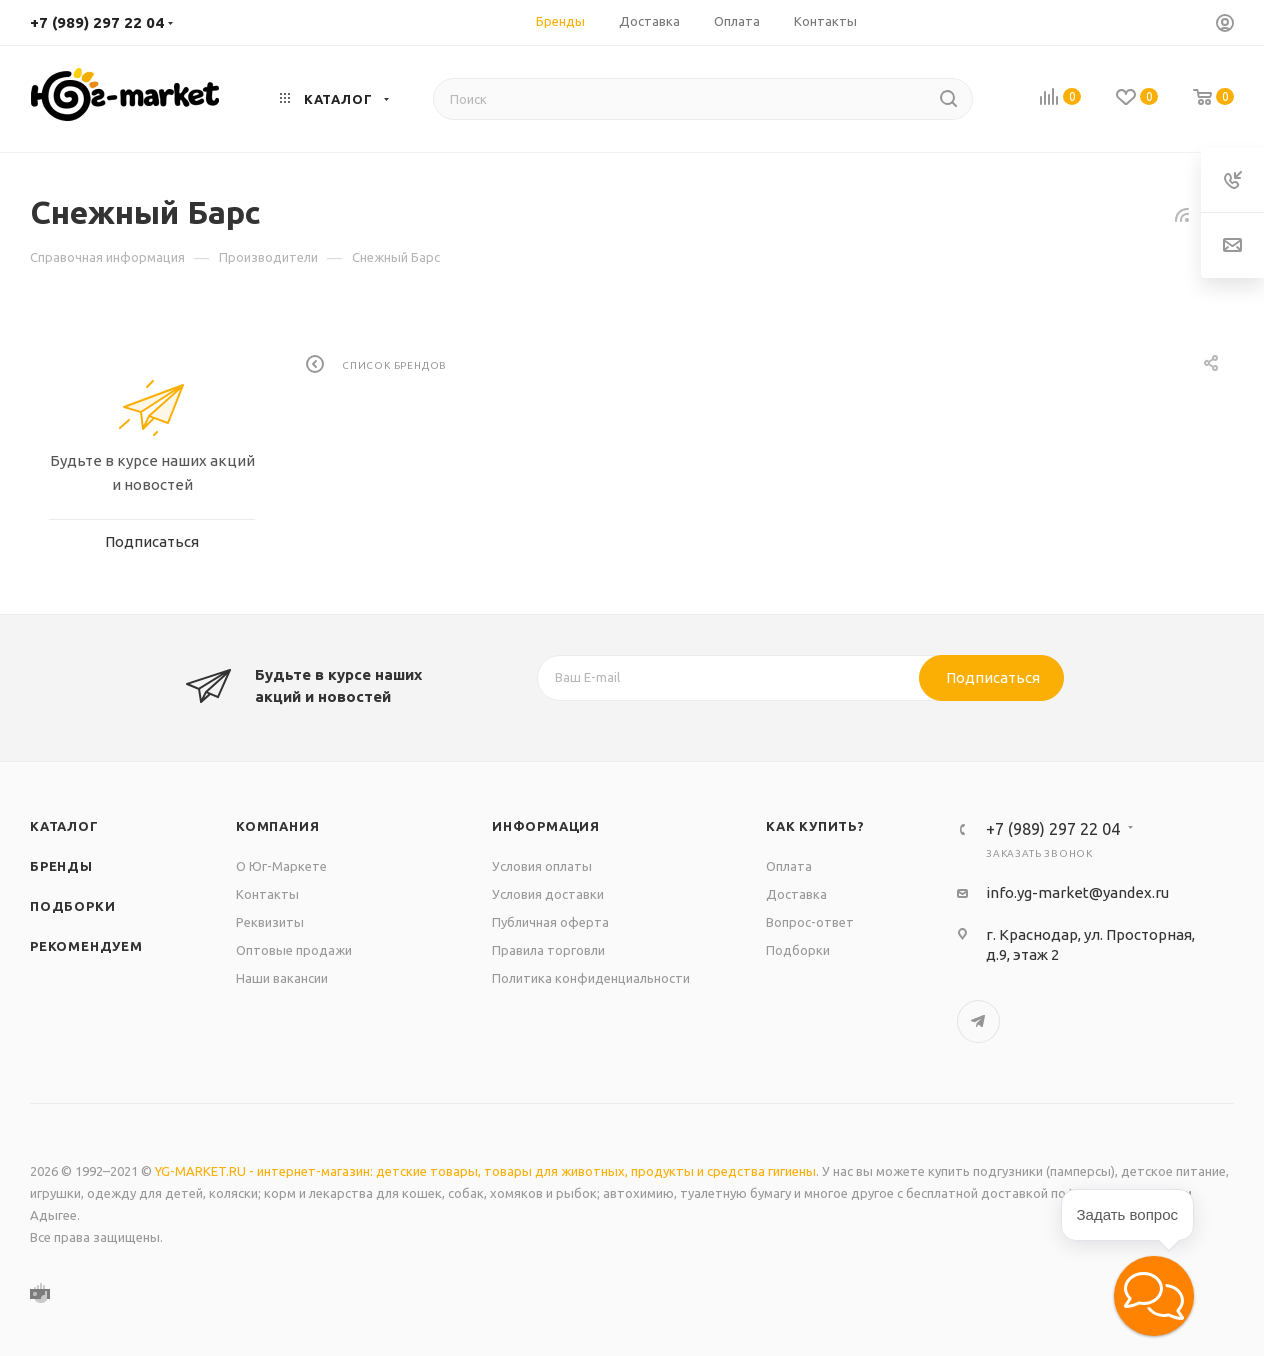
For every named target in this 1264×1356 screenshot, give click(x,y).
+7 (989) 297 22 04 (97, 22)
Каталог (64, 826)
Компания (277, 826)
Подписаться (993, 677)
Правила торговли (548, 950)
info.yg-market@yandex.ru (1077, 892)
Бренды (61, 866)
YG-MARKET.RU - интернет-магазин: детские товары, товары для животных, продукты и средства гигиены (485, 1171)
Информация (546, 826)
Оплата (789, 866)
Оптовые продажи (294, 950)
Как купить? (815, 826)
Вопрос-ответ (810, 922)
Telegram (978, 1021)
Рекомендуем (86, 946)
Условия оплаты (542, 866)
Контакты (267, 894)
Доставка (796, 894)
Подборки (72, 906)
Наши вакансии (282, 978)
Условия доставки (548, 894)
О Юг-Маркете (281, 866)
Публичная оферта (550, 922)
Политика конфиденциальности (591, 978)
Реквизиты (270, 922)
